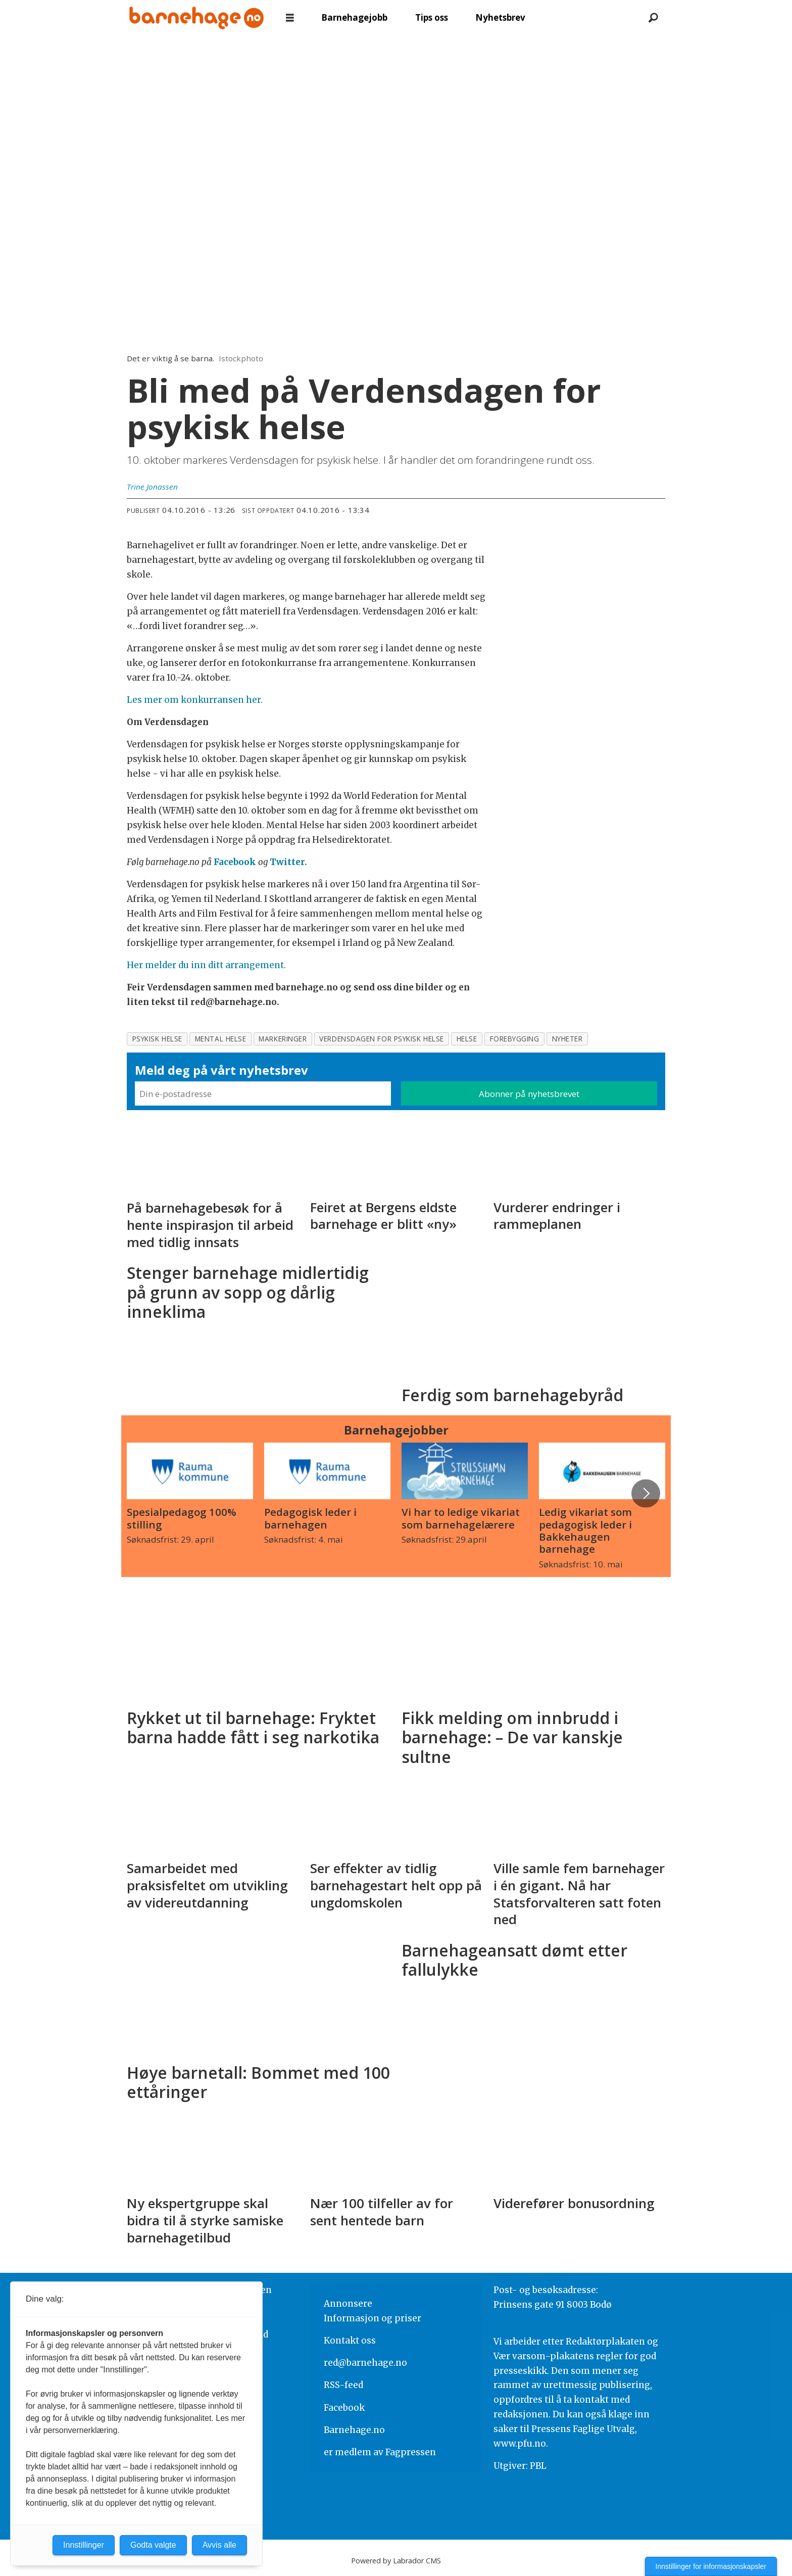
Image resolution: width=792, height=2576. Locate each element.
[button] (645, 1493)
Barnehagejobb (354, 17)
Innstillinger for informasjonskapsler (711, 2566)
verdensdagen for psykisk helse (381, 1038)
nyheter (567, 1038)
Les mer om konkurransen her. (195, 699)
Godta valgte (153, 2545)
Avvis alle (219, 2545)
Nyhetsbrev (500, 17)
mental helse (220, 1038)
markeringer (283, 1038)
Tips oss (431, 17)
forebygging (514, 1038)
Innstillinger (83, 2545)
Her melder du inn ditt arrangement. (206, 965)
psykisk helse (157, 1038)
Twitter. (288, 862)
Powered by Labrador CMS (396, 2560)
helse (467, 1038)
